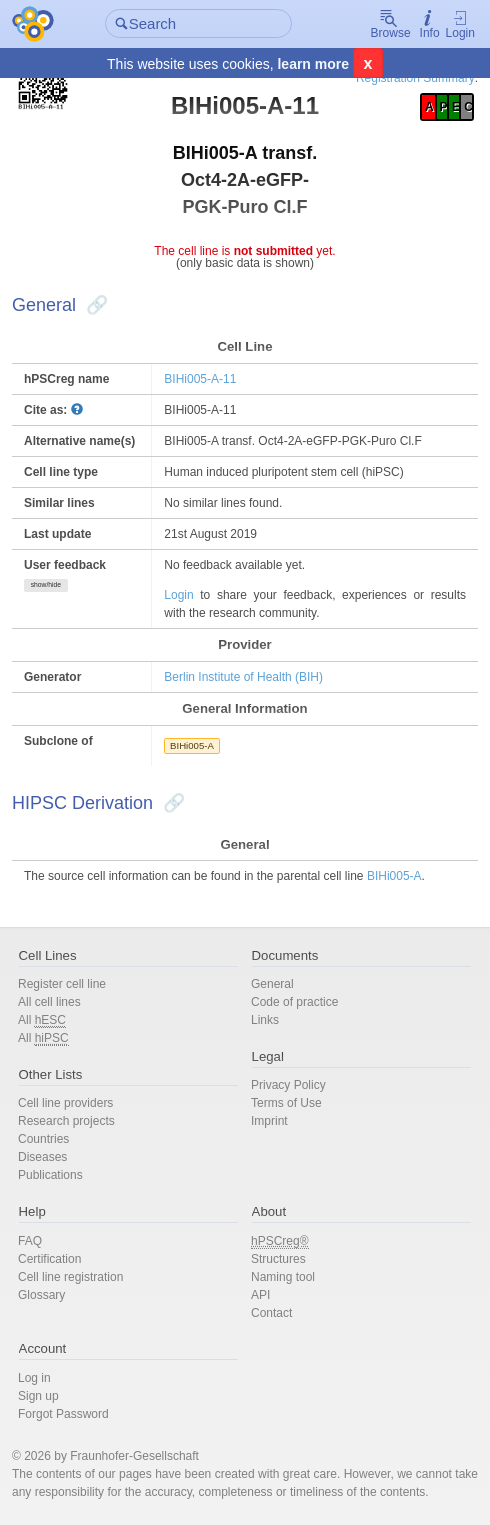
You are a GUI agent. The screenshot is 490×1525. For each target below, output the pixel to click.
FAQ (30, 1241)
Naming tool (283, 1277)
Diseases (42, 1157)
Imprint (269, 1121)
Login (460, 24)
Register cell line (62, 984)
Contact (271, 1313)
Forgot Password (63, 1414)
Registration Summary (415, 78)
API (260, 1295)
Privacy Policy (288, 1085)
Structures (278, 1259)
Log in (34, 1378)
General (272, 984)
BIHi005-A (192, 745)
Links (265, 1020)
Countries (43, 1139)
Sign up (38, 1396)
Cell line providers (65, 1103)
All (42, 1020)
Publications (50, 1175)
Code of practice (294, 1002)
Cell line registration (70, 1277)
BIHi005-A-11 (200, 379)
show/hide (46, 584)
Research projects (66, 1121)
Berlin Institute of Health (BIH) (243, 677)
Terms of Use (286, 1103)
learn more (313, 64)
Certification (49, 1259)
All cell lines (49, 1002)
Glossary (41, 1295)
